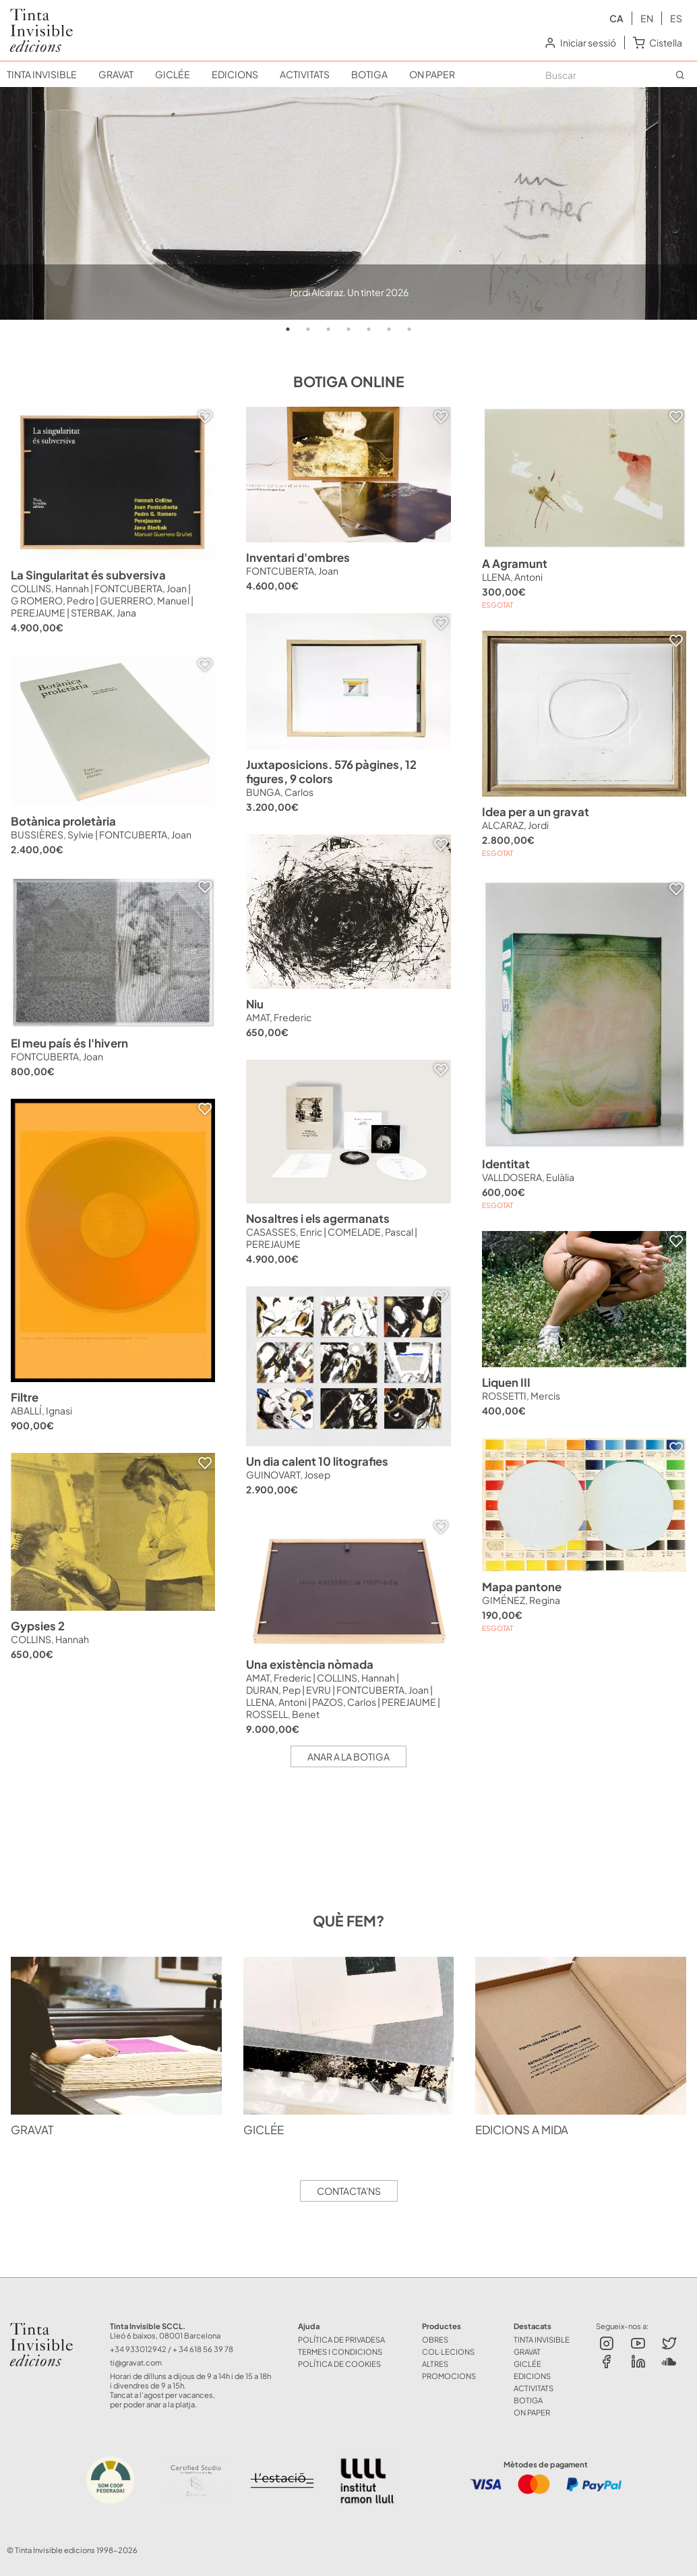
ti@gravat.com (136, 2362)
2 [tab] (308, 329)
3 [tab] (328, 329)
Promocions (449, 2375)
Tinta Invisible (47, 2325)
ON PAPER (432, 74)
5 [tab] (368, 329)
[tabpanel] (348, 203)
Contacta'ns (349, 2191)
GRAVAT (115, 74)
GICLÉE (172, 74)
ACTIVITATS (305, 74)
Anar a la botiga (348, 1756)
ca (616, 18)
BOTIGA (369, 74)
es (676, 18)
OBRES (435, 2339)
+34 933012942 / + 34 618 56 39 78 (171, 2348)
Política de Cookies (339, 2363)
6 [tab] (389, 329)
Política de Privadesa (341, 2339)
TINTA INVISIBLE (42, 74)
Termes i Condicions (340, 2351)
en (646, 18)
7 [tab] (409, 329)
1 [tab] (288, 329)
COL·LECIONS (448, 2351)
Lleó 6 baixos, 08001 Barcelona (165, 2335)
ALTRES (435, 2363)
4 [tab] (348, 329)
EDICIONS (235, 74)
